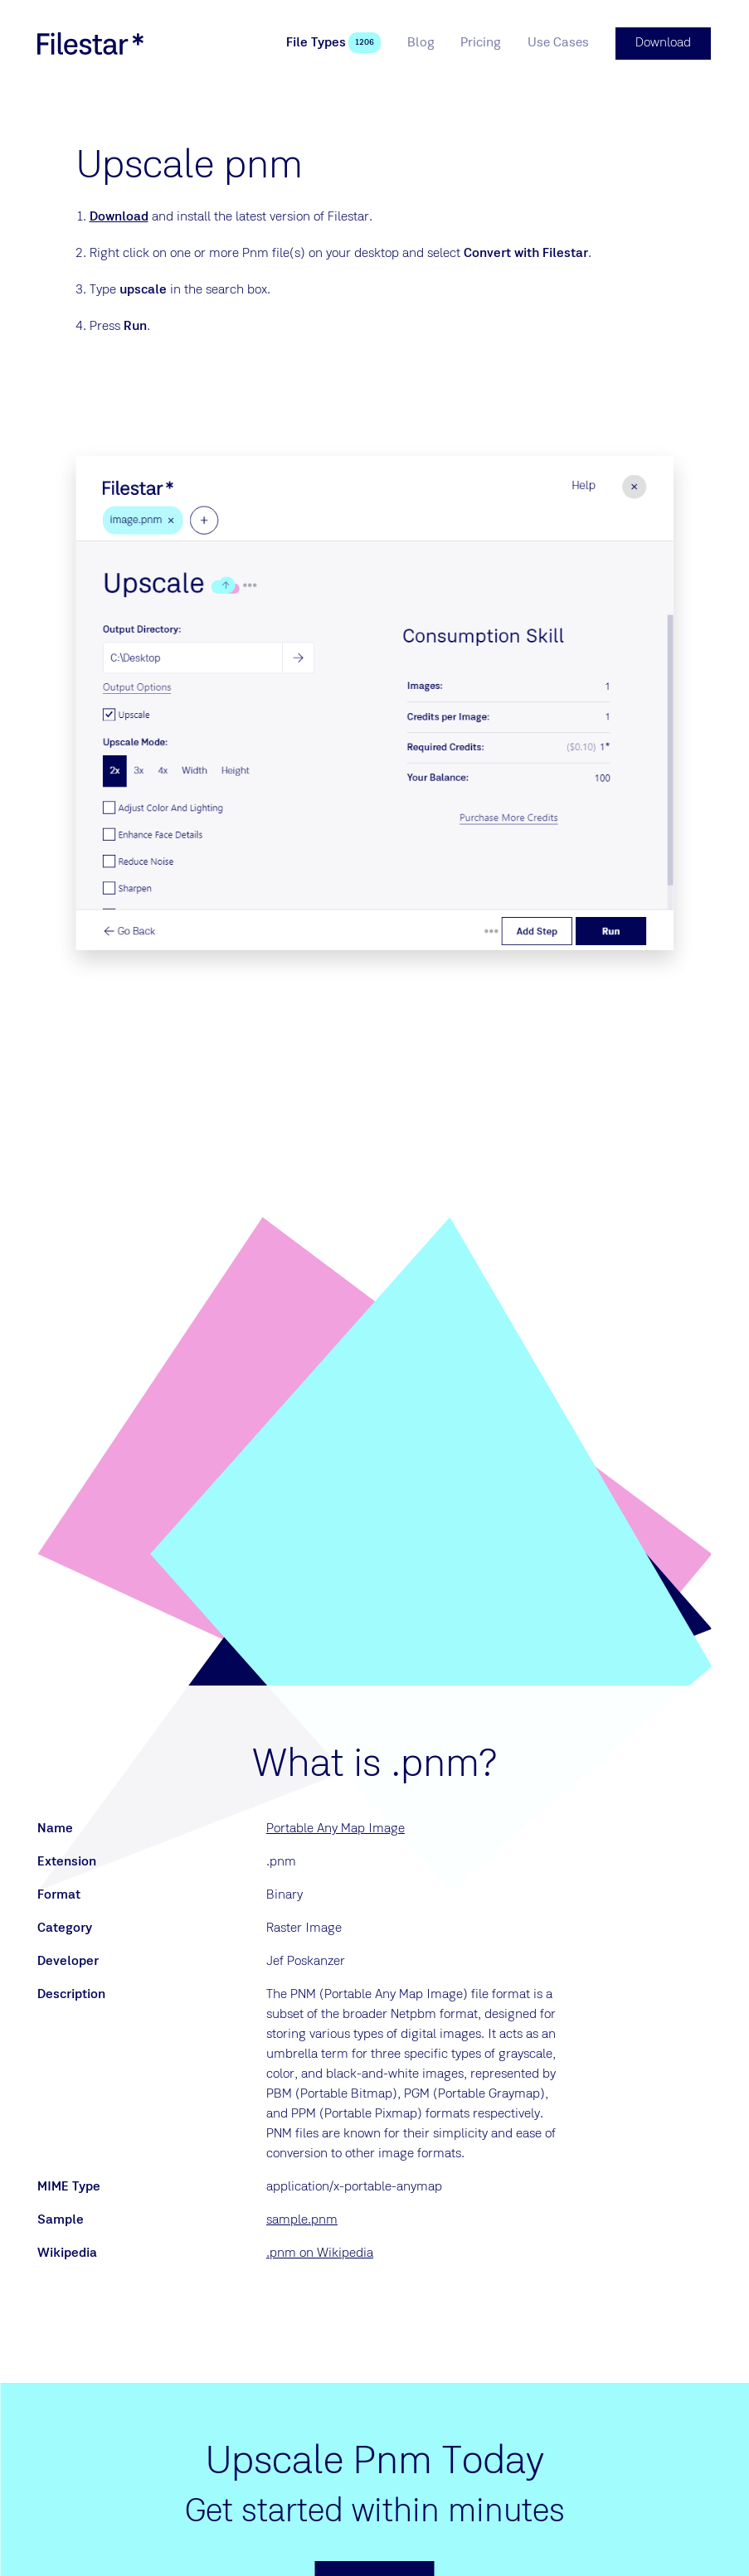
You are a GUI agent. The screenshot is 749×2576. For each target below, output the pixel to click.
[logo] (90, 43)
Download (119, 216)
